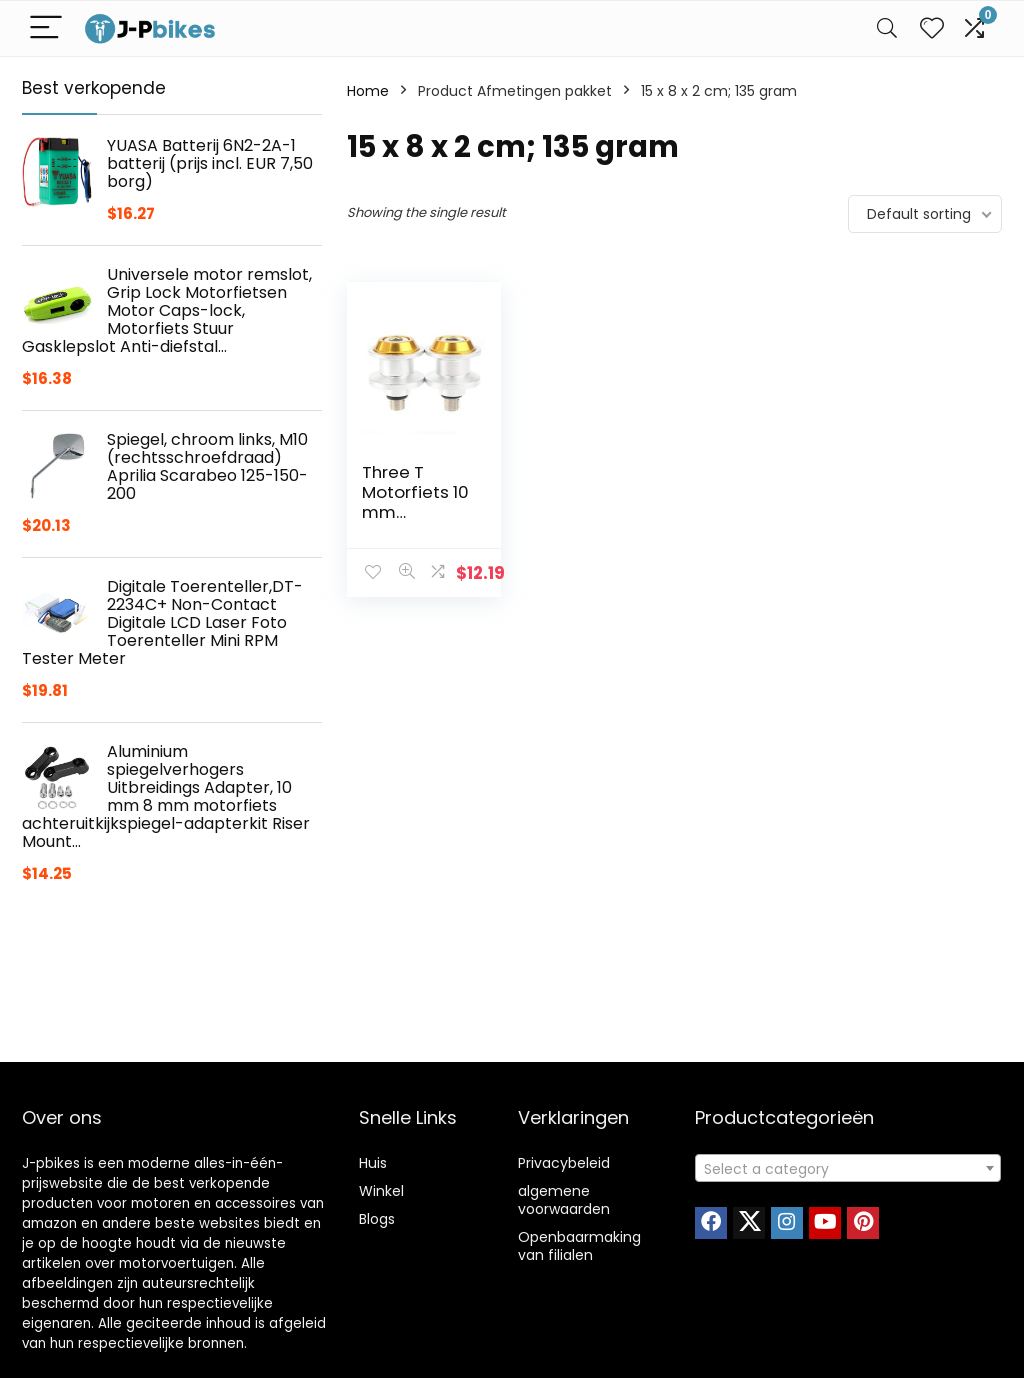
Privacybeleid (564, 1163)
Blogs (377, 1219)
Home (368, 91)
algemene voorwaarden (564, 1200)
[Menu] (46, 28)
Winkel (381, 1191)
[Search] (887, 28)
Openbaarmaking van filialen (579, 1246)
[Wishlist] (932, 28)
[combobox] (848, 1168)
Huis (373, 1163)
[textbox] (848, 1169)
